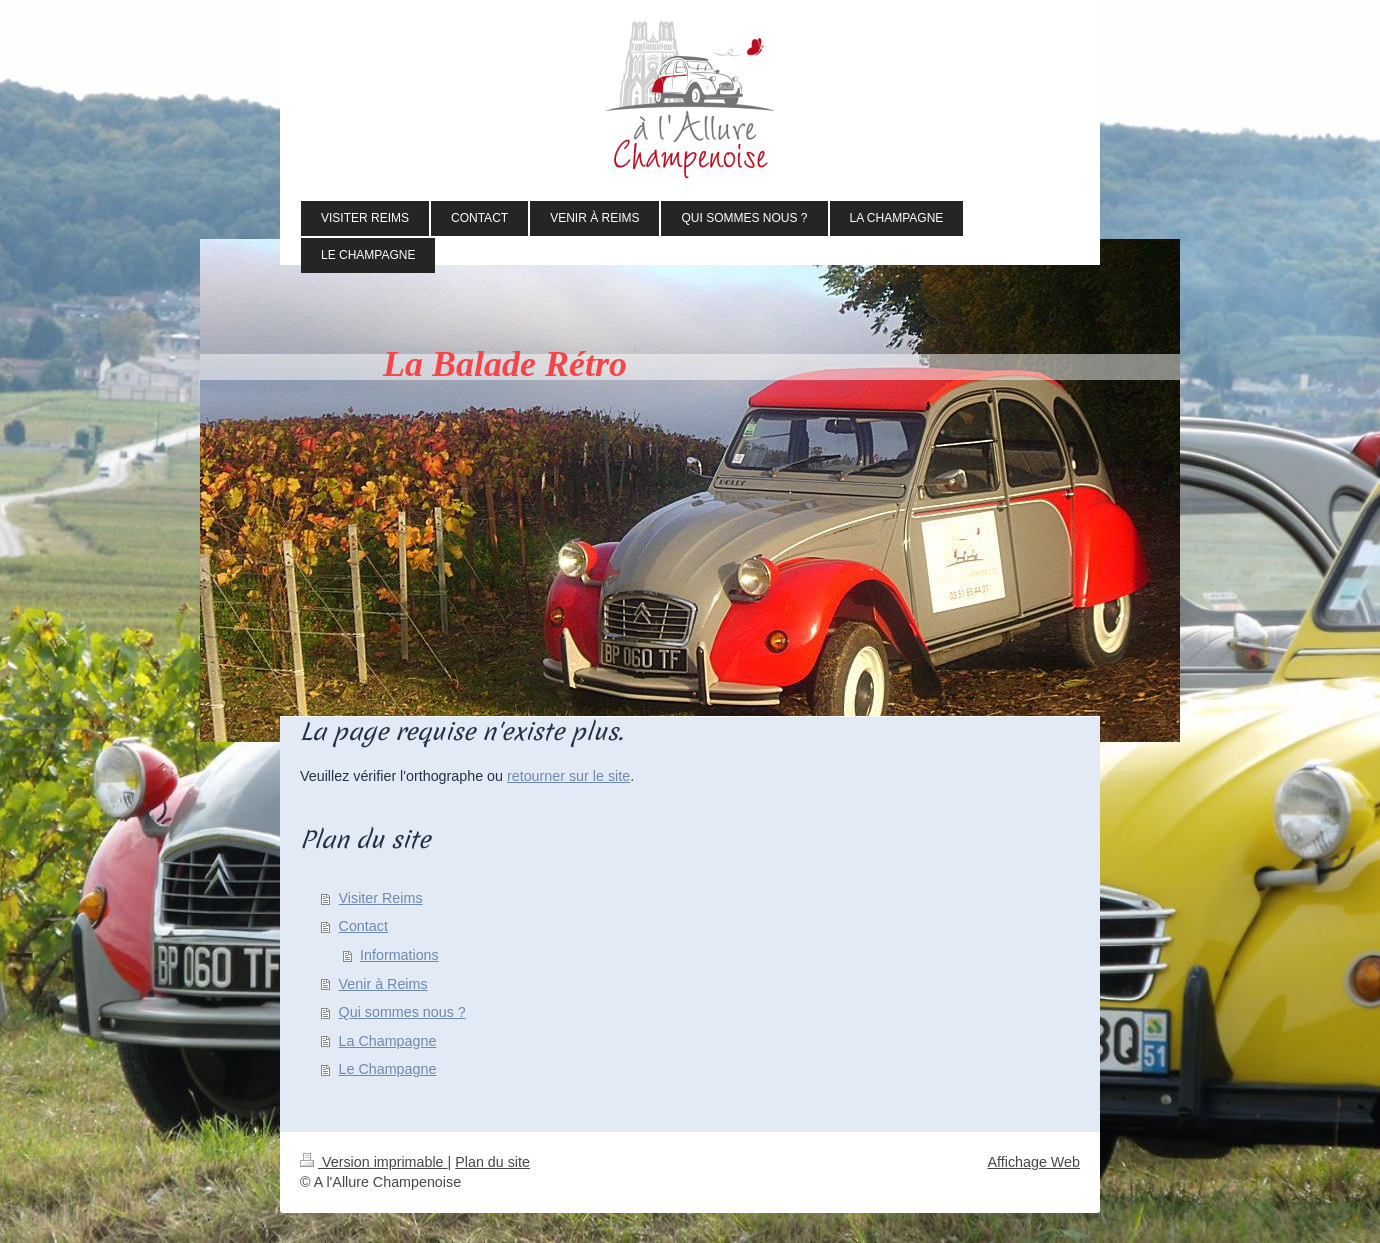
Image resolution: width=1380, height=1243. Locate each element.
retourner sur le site (568, 776)
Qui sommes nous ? (402, 1012)
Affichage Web (1034, 1162)
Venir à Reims (383, 984)
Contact (363, 926)
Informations (399, 955)
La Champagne (388, 1041)
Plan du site (492, 1162)
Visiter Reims (381, 898)
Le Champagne (388, 1069)
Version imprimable (374, 1162)
